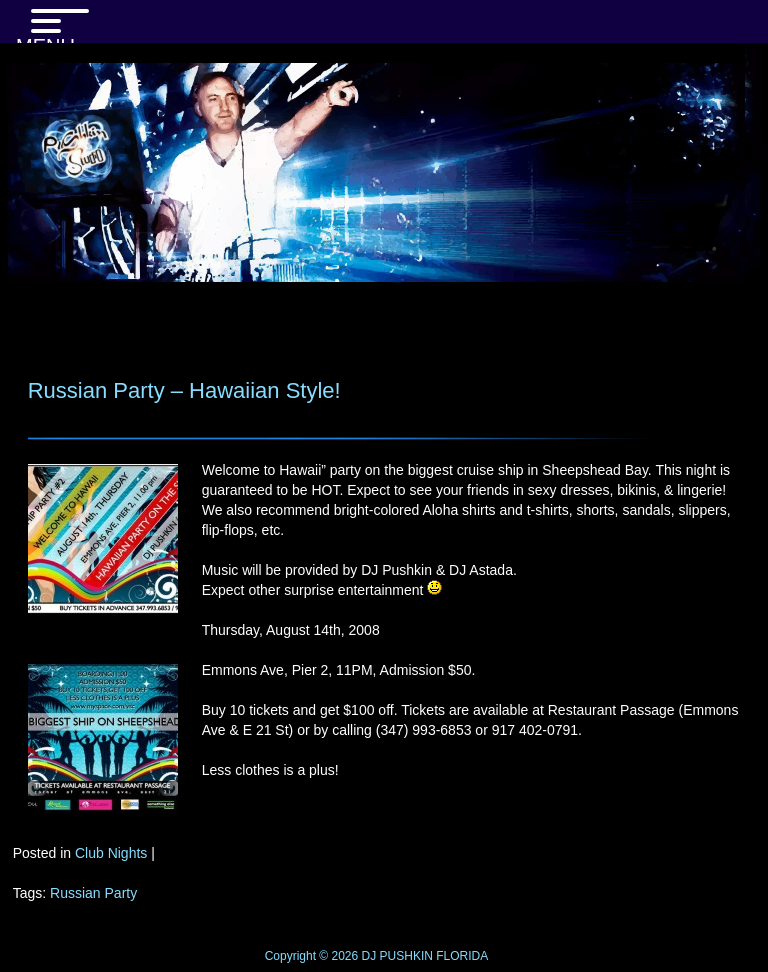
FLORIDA (462, 956)
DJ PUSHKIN (395, 956)
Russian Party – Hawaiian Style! (184, 390)
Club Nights (111, 853)
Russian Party (93, 893)
